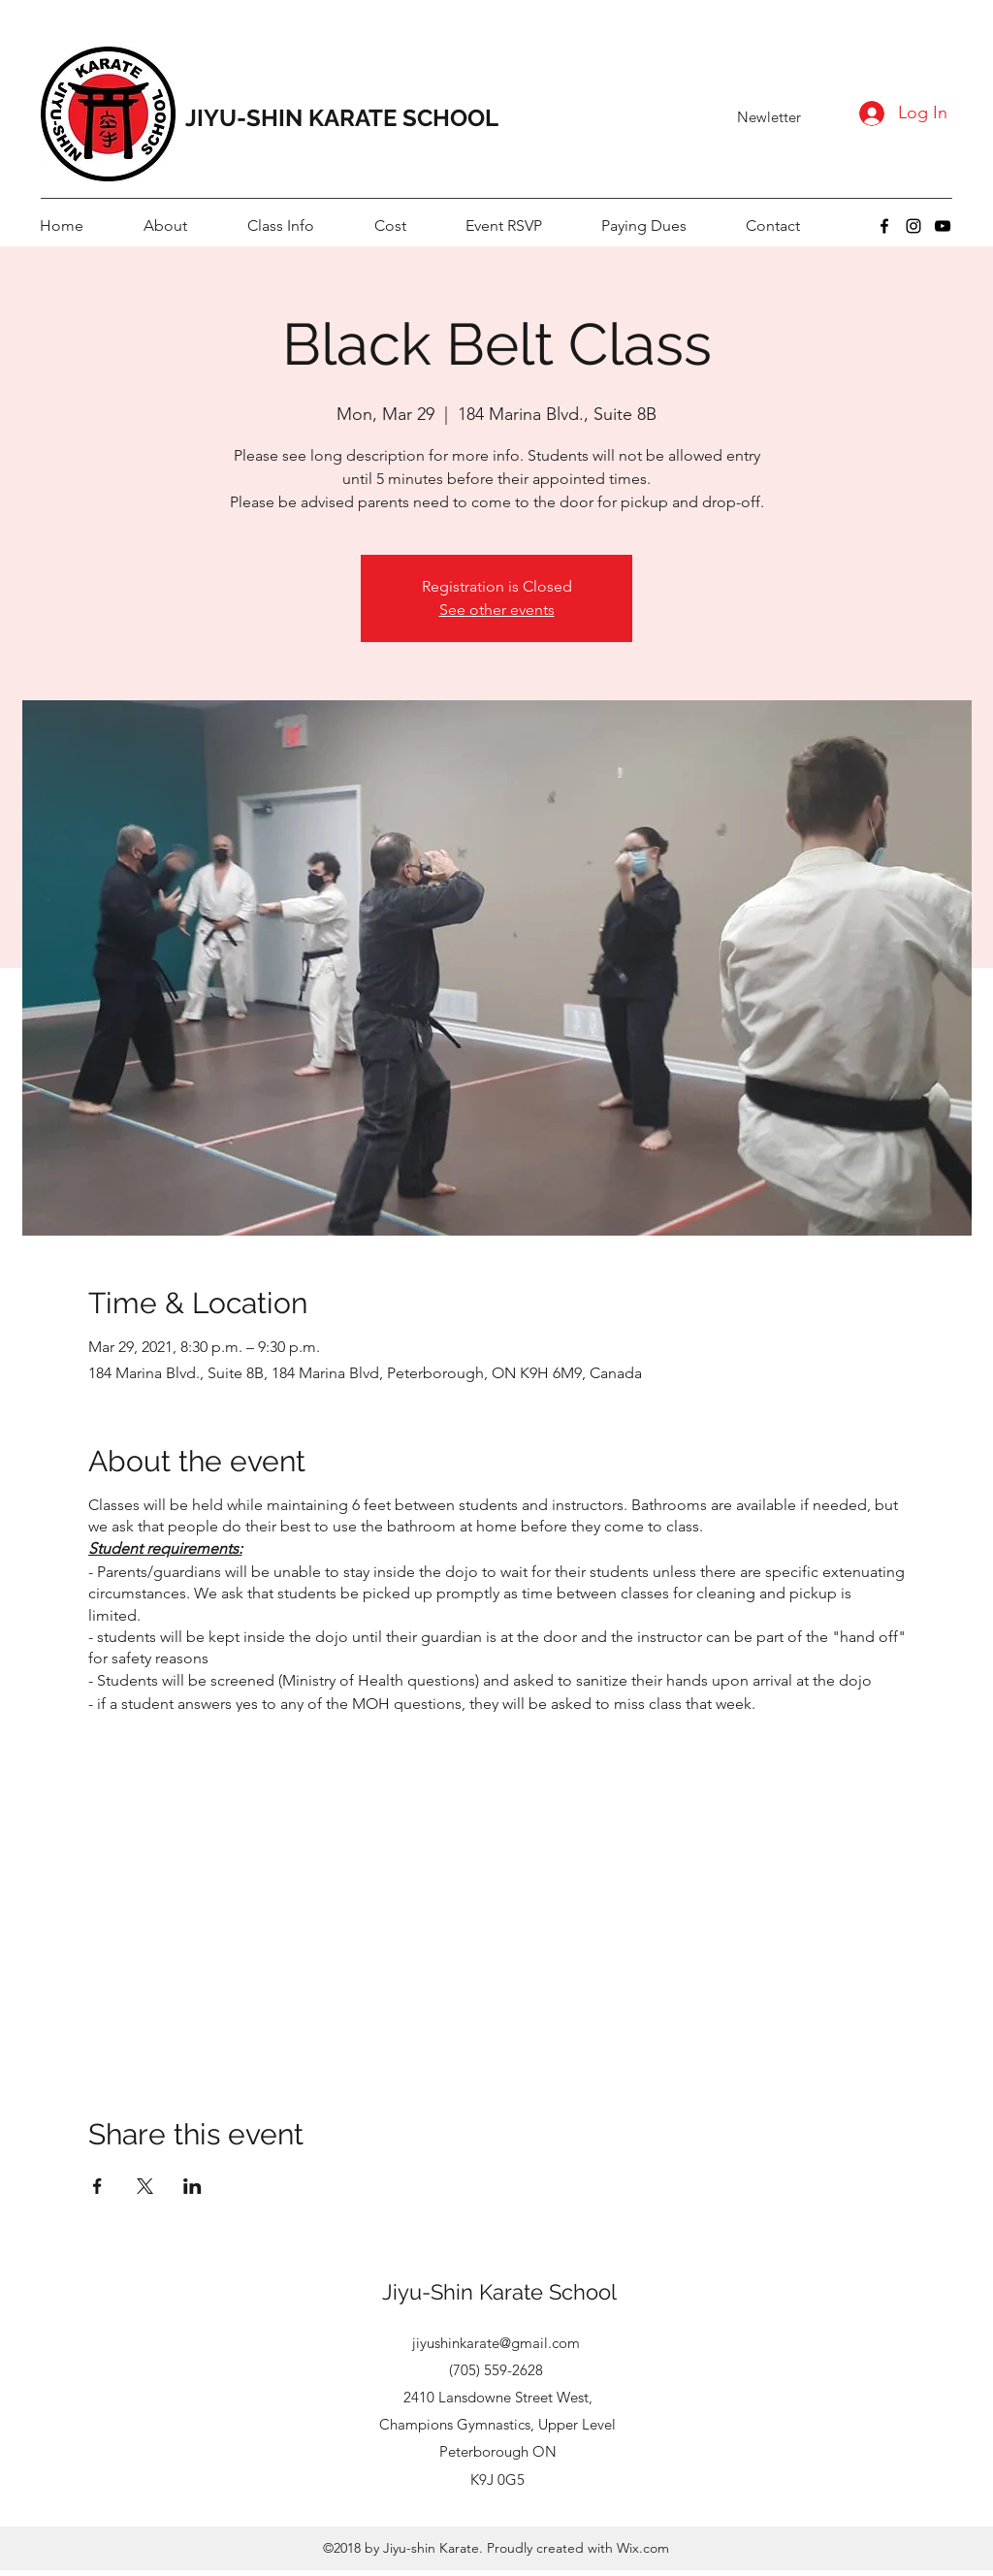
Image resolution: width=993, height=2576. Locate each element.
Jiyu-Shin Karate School (499, 2291)
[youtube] (942, 226)
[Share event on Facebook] (97, 2186)
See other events (497, 609)
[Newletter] (769, 117)
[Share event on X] (145, 2186)
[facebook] (884, 226)
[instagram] (913, 226)
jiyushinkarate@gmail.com (496, 2343)
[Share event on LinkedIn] (192, 2186)
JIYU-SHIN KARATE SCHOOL (341, 118)
